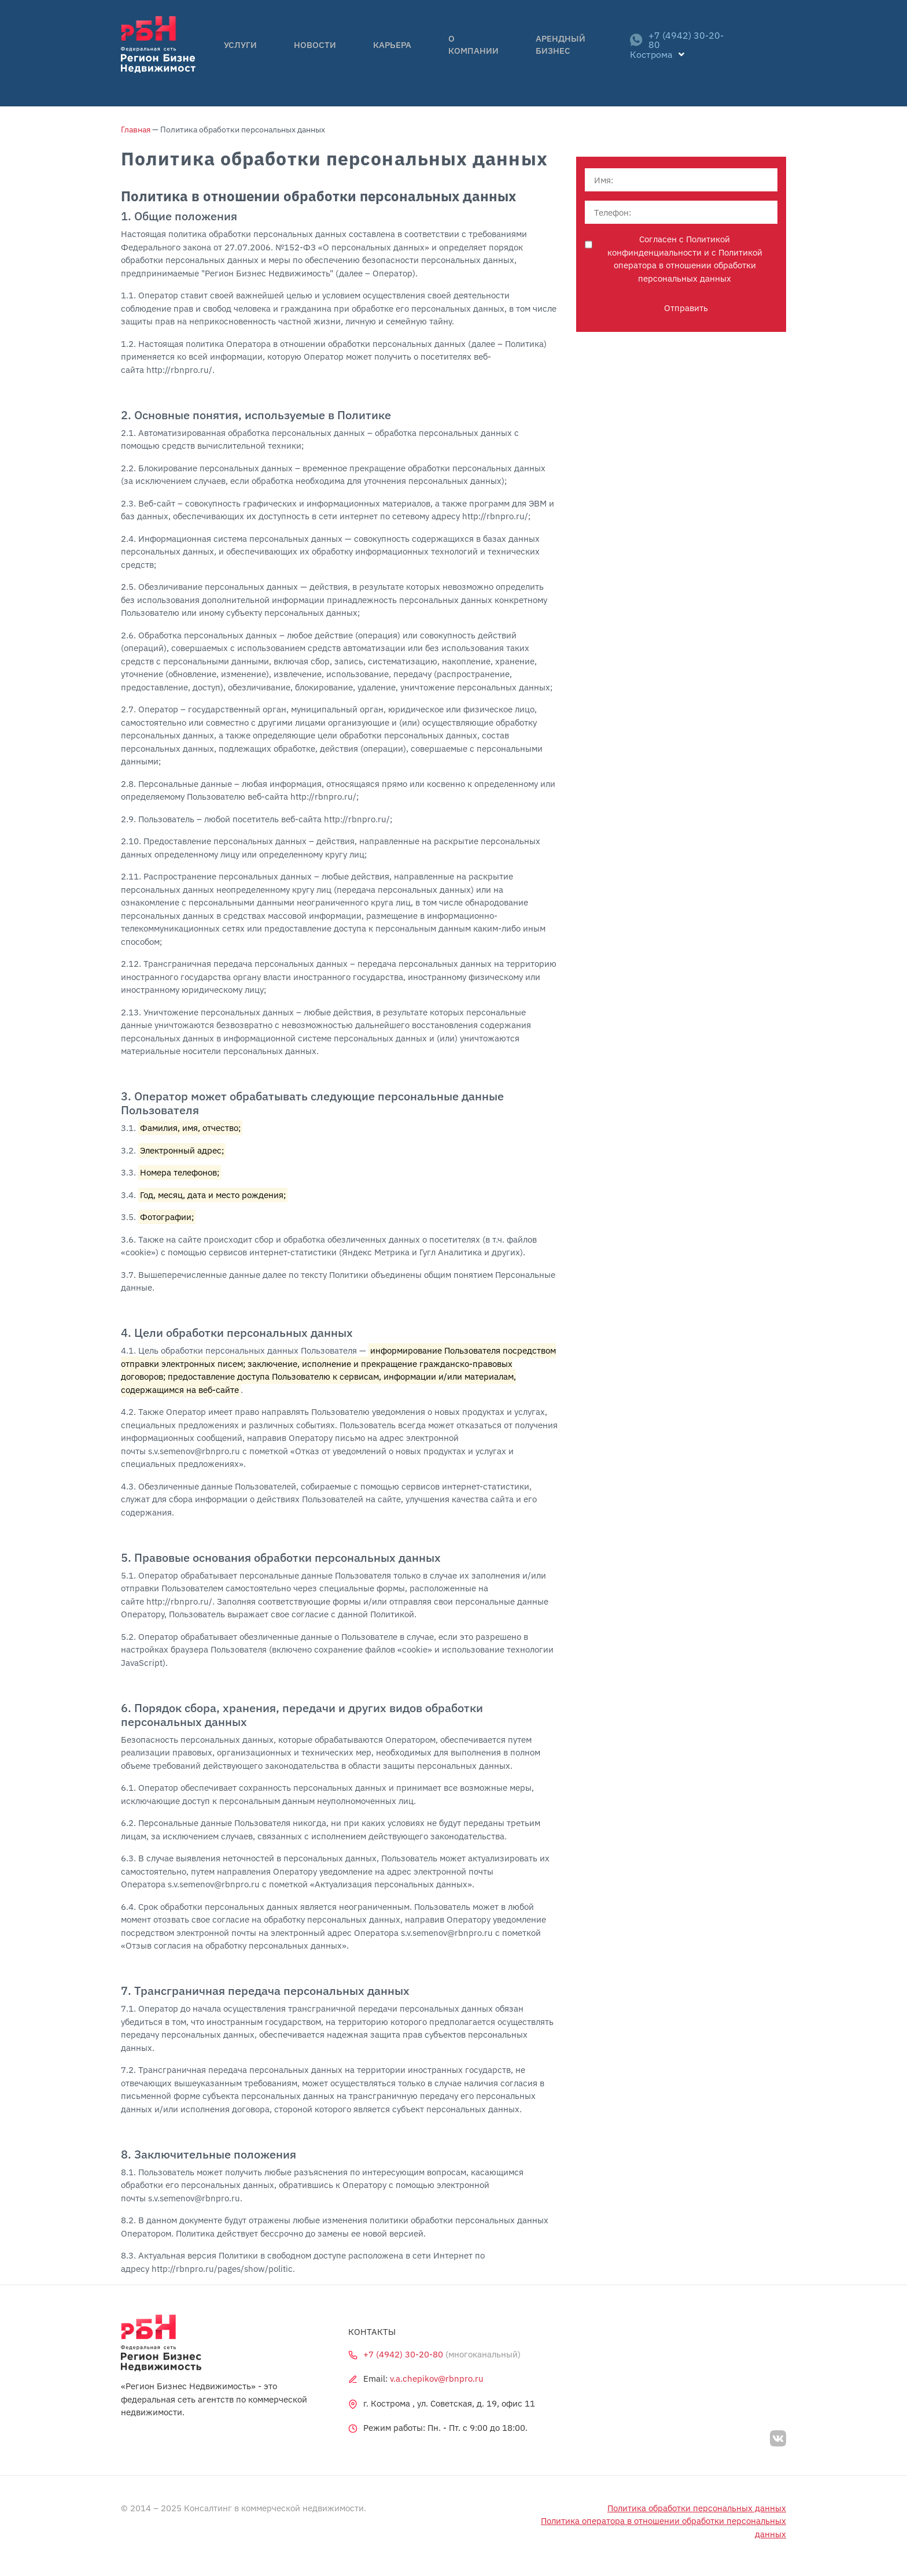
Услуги (257, 53)
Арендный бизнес (535, 53)
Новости (315, 53)
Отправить (686, 308)
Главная (135, 129)
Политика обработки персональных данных (696, 2508)
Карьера (375, 53)
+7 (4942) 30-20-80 (666, 53)
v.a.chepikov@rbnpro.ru (437, 2378)
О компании (443, 53)
